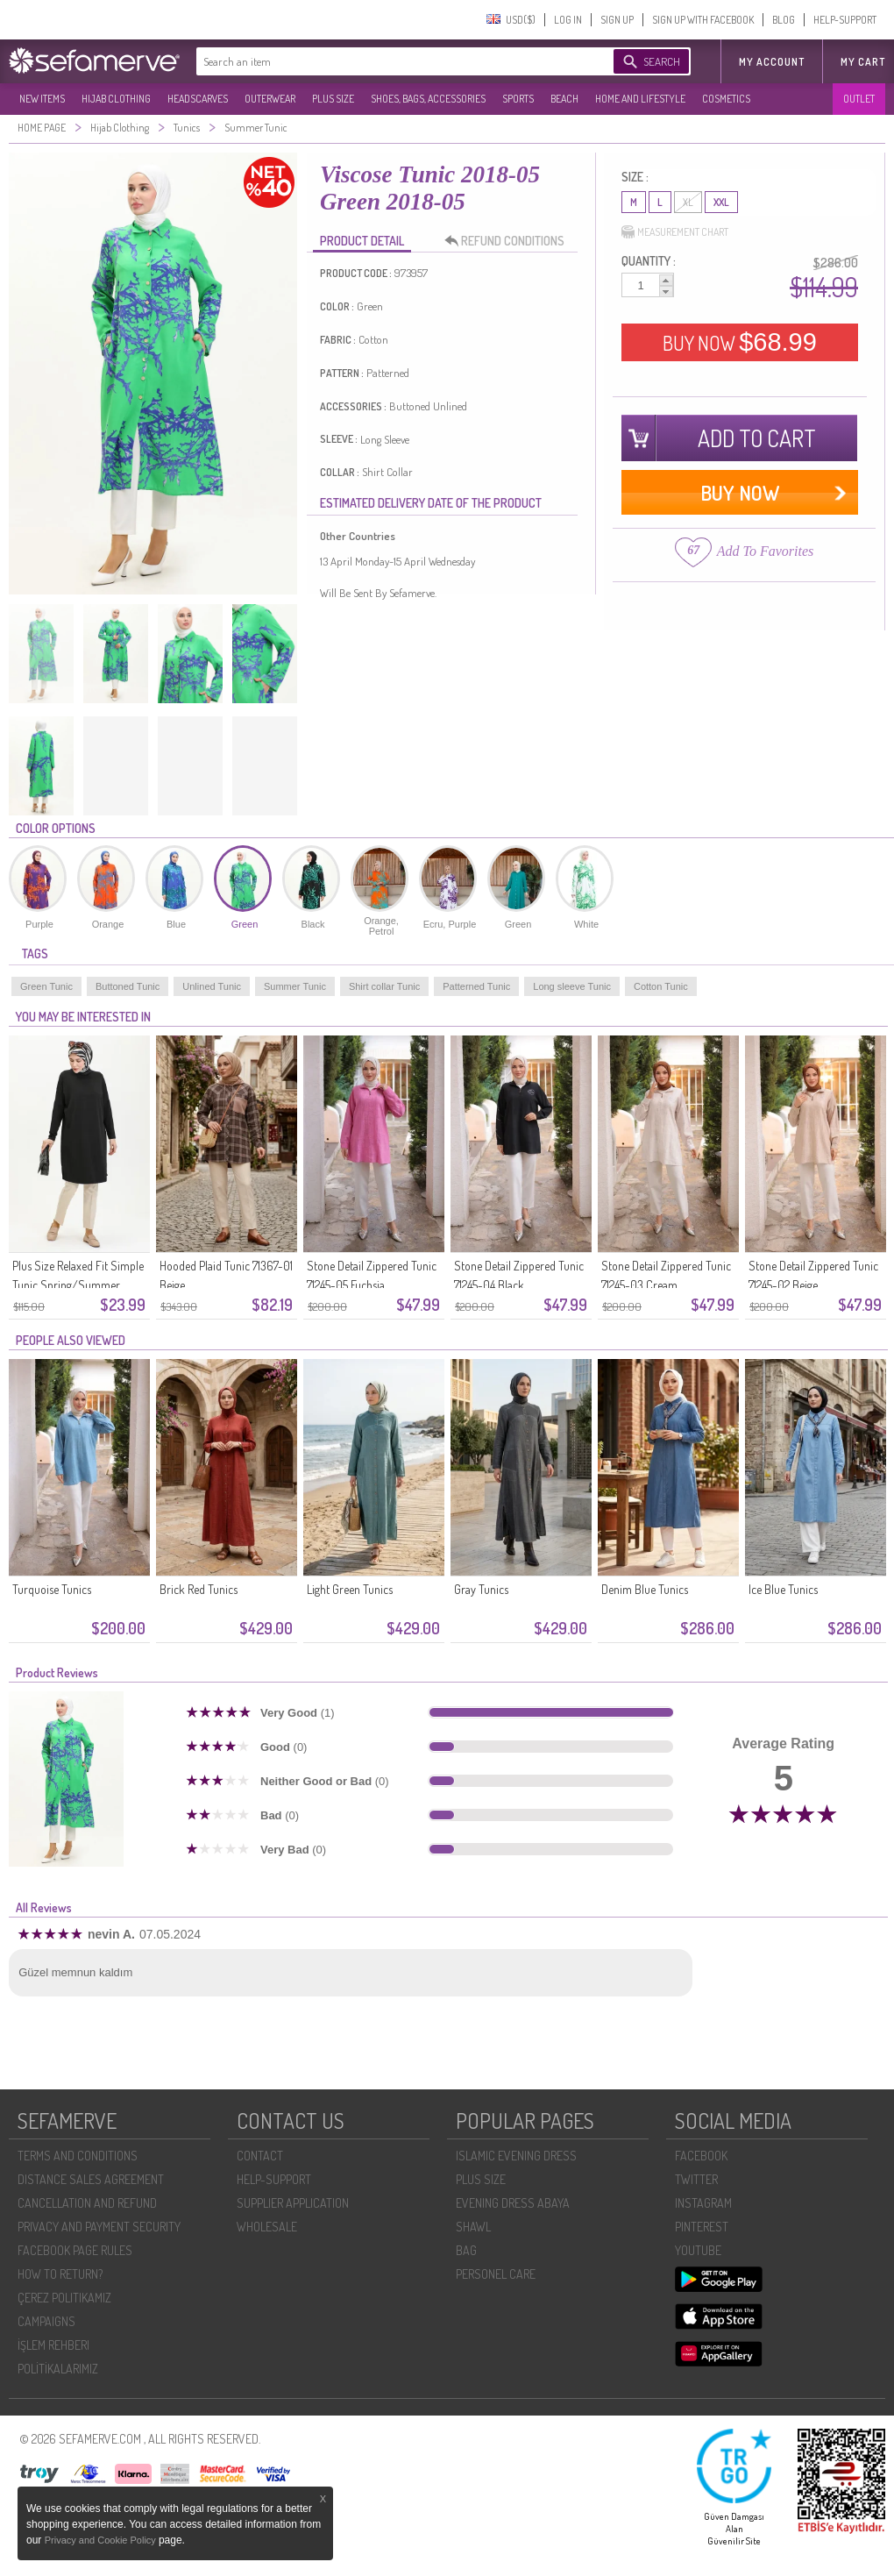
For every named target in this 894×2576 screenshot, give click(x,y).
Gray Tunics (481, 1589)
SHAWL (473, 2226)
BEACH (564, 98)
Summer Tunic (295, 986)
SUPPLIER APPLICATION (293, 2202)
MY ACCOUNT (772, 61)
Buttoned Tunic (128, 986)
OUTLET (859, 98)
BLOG (783, 19)
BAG (466, 2250)
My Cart (863, 61)
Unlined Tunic (211, 986)
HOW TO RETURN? (60, 2273)
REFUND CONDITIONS (509, 241)
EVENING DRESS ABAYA (513, 2202)
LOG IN (568, 19)
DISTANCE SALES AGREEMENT (91, 2179)
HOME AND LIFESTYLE (640, 98)
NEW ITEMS (42, 98)
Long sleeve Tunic (572, 986)
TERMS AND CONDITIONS (78, 2155)
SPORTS (518, 98)
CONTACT (260, 2155)
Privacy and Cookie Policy (102, 2540)
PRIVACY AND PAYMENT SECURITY (99, 2226)
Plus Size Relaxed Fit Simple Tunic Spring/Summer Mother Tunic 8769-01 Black (79, 1285)
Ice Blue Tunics (783, 1589)
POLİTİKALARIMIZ (58, 2368)
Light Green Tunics (350, 1589)
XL (688, 202)
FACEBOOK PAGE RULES (75, 2250)
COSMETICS (726, 98)
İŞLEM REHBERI (53, 2345)
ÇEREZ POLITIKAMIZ (64, 2297)
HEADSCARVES (197, 98)
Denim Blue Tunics (644, 1589)
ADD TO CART (757, 437)
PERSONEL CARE (496, 2273)
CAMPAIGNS (46, 2321)
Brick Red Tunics (199, 1589)
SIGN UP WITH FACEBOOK (703, 19)
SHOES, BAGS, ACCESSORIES (428, 98)
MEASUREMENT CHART (674, 232)
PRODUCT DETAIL (362, 240)
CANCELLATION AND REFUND (87, 2202)
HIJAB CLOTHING (116, 98)
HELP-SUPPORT (844, 19)
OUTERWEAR (270, 98)
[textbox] (387, 61)
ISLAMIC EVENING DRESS (516, 2155)
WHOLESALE (267, 2226)
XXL (721, 202)
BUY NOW (740, 342)
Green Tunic (46, 986)
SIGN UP (617, 19)
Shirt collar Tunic (384, 986)
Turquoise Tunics (51, 1589)
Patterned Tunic (476, 986)
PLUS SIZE (333, 98)
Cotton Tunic (661, 986)
